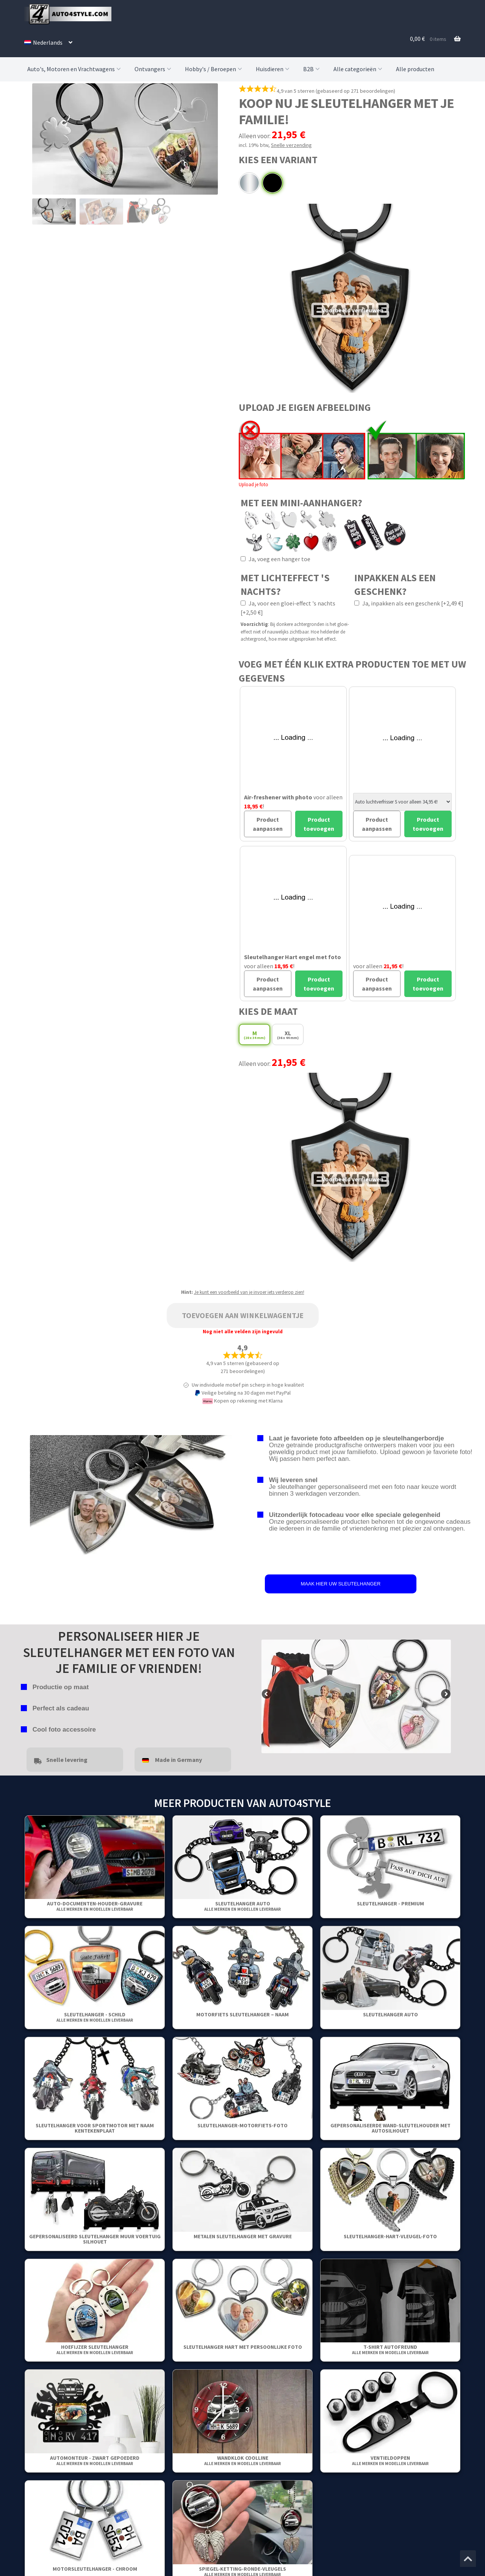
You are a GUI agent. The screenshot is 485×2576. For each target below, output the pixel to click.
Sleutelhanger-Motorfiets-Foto (242, 2125)
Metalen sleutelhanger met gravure (243, 2236)
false (267, 1694)
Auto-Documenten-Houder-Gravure (94, 1906)
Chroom (249, 182)
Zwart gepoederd (272, 182)
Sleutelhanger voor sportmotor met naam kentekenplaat (95, 2128)
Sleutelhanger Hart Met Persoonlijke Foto (242, 2347)
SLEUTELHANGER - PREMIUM (390, 1903)
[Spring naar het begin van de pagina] (468, 2558)
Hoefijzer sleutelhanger (94, 2349)
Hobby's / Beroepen (214, 69)
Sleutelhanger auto (242, 1906)
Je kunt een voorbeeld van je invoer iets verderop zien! (249, 1292)
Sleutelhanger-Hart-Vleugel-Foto (390, 2236)
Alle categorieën (358, 69)
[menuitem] (48, 42)
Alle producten (415, 69)
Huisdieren (273, 69)
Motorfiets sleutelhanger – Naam (242, 2014)
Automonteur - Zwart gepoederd (94, 2460)
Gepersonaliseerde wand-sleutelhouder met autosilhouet (390, 2128)
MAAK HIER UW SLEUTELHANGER (340, 1584)
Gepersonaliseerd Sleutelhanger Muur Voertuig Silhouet (95, 2239)
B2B (312, 69)
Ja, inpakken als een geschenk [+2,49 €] (408, 603)
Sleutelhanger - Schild (94, 2017)
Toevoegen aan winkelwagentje (243, 1315)
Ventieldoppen (390, 2460)
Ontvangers (154, 69)
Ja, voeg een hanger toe (275, 559)
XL (288, 1035)
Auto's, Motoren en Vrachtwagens (74, 69)
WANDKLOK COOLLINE (242, 2460)
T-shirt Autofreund (390, 2349)
